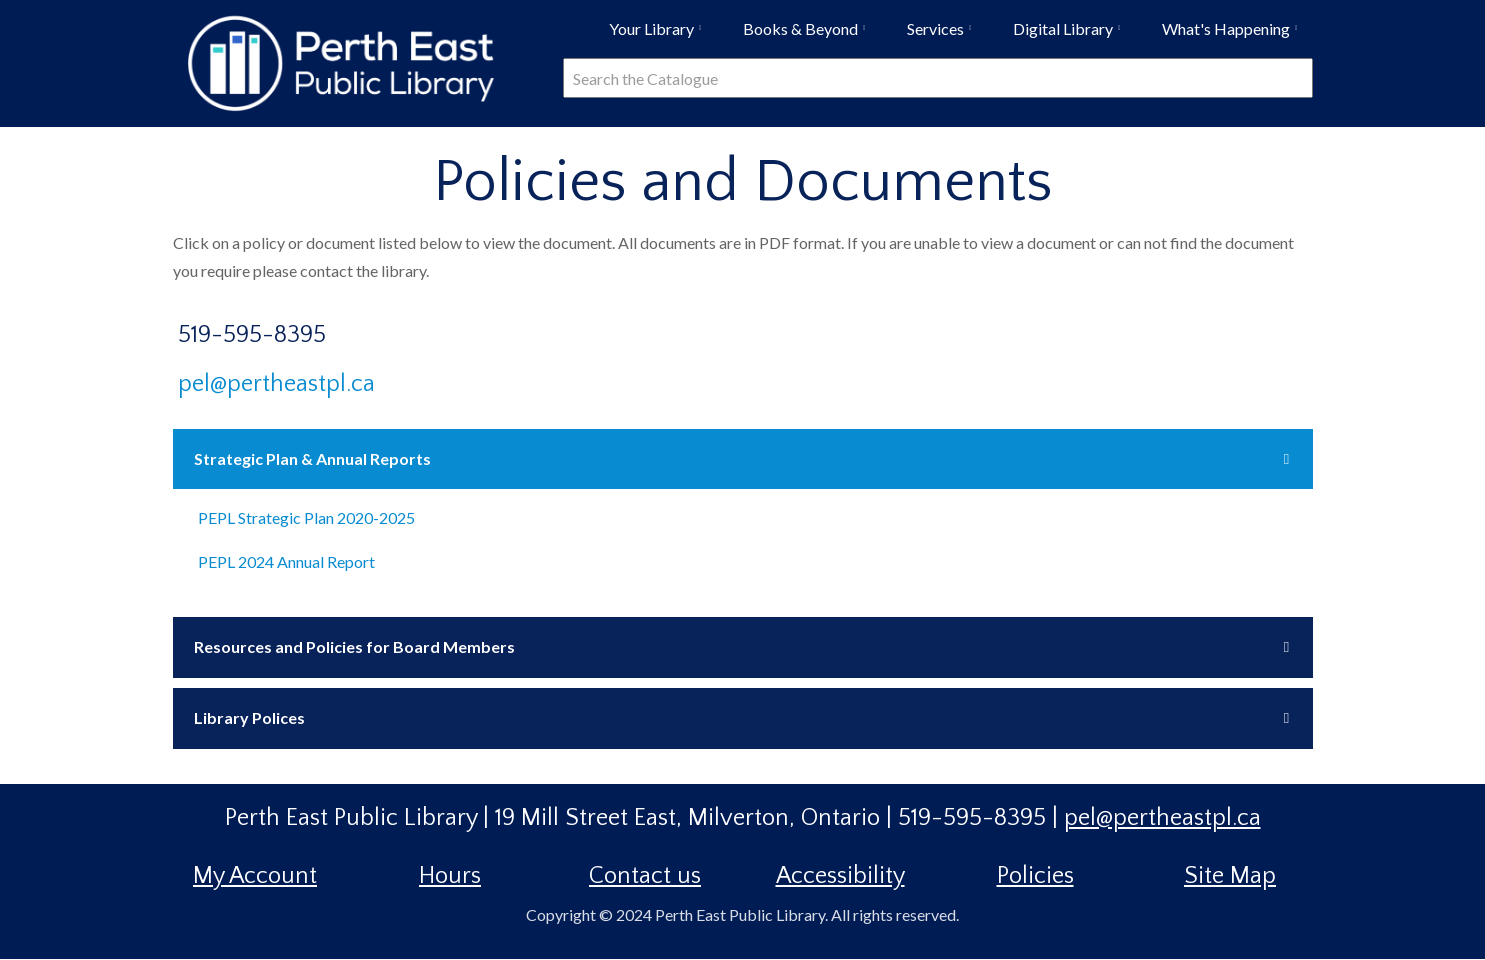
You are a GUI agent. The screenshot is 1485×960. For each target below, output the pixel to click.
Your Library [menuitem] (660, 36)
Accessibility (840, 876)
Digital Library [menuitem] (1071, 36)
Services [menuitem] (944, 36)
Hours (450, 876)
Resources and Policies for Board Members (354, 646)
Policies (1035, 876)
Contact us (645, 876)
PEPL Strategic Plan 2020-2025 (306, 517)
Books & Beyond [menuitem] (809, 36)
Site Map (1230, 876)
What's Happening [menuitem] (1234, 36)
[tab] (743, 459)
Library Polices (249, 717)
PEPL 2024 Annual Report (286, 561)
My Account (255, 876)
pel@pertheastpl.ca (276, 384)
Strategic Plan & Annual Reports (312, 458)
